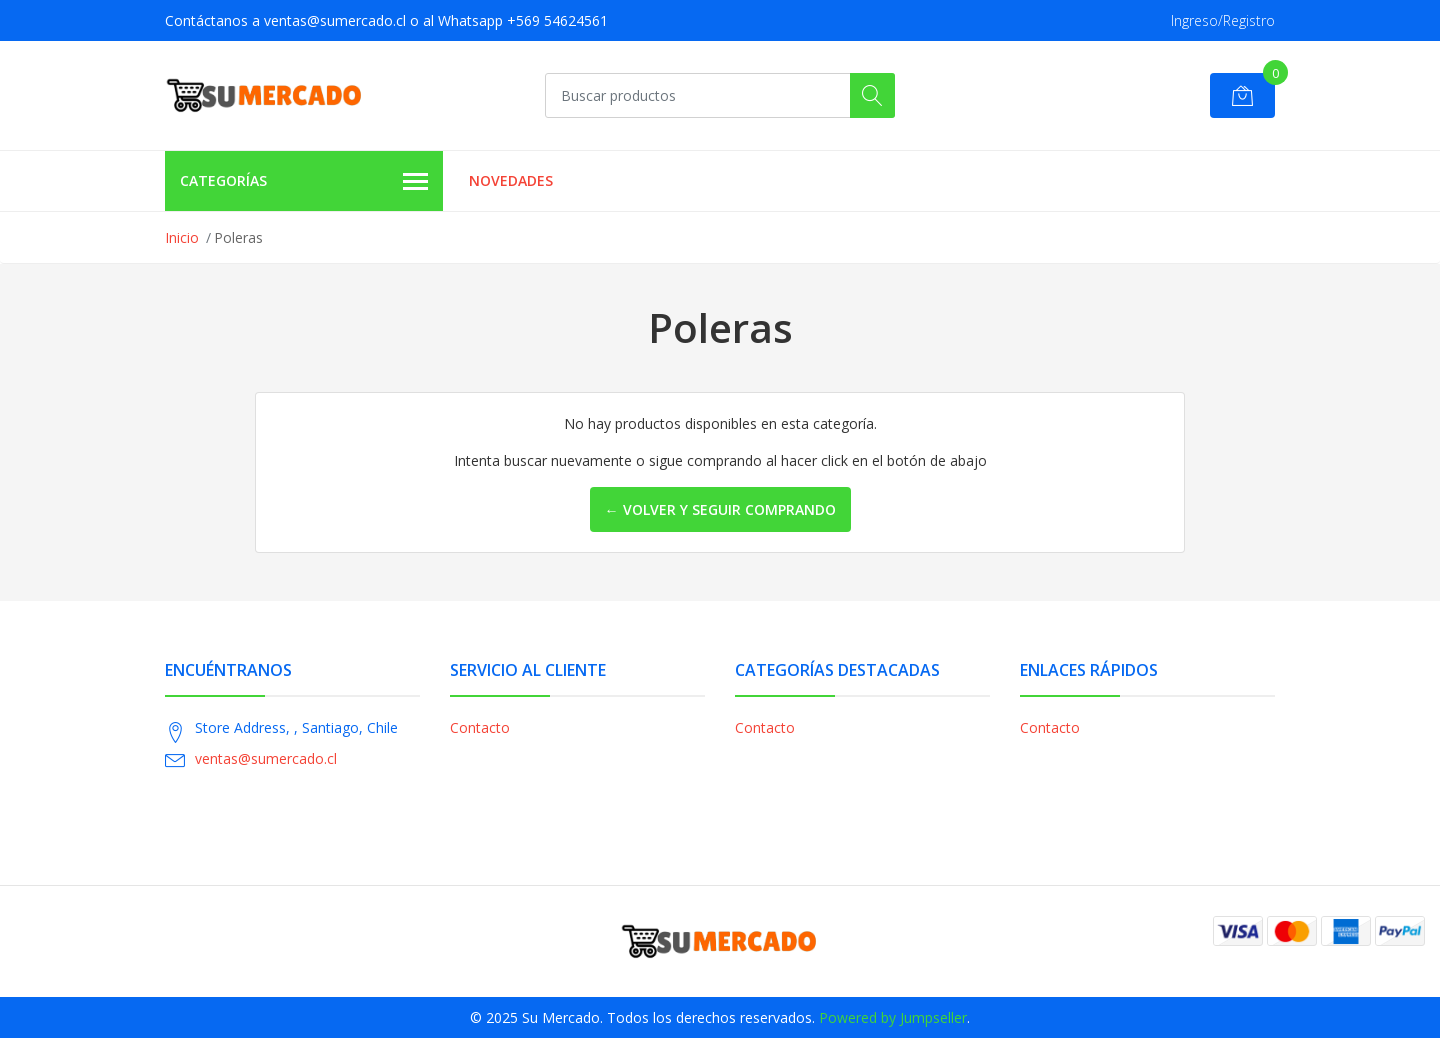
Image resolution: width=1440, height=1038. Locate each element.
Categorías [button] (304, 182)
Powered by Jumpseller (893, 1017)
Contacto (480, 727)
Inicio (182, 237)
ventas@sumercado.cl (266, 758)
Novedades (511, 180)
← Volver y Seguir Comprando (720, 509)
